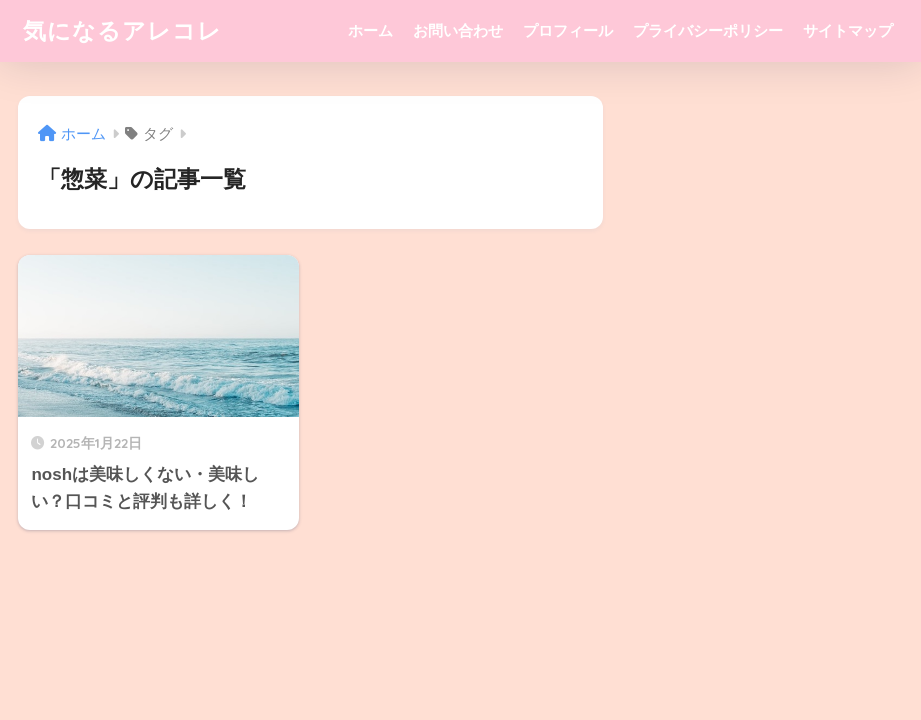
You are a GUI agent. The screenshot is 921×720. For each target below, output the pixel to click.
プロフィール (568, 30)
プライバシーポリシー (708, 30)
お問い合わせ (458, 30)
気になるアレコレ (122, 30)
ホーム (370, 30)
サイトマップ (848, 30)
